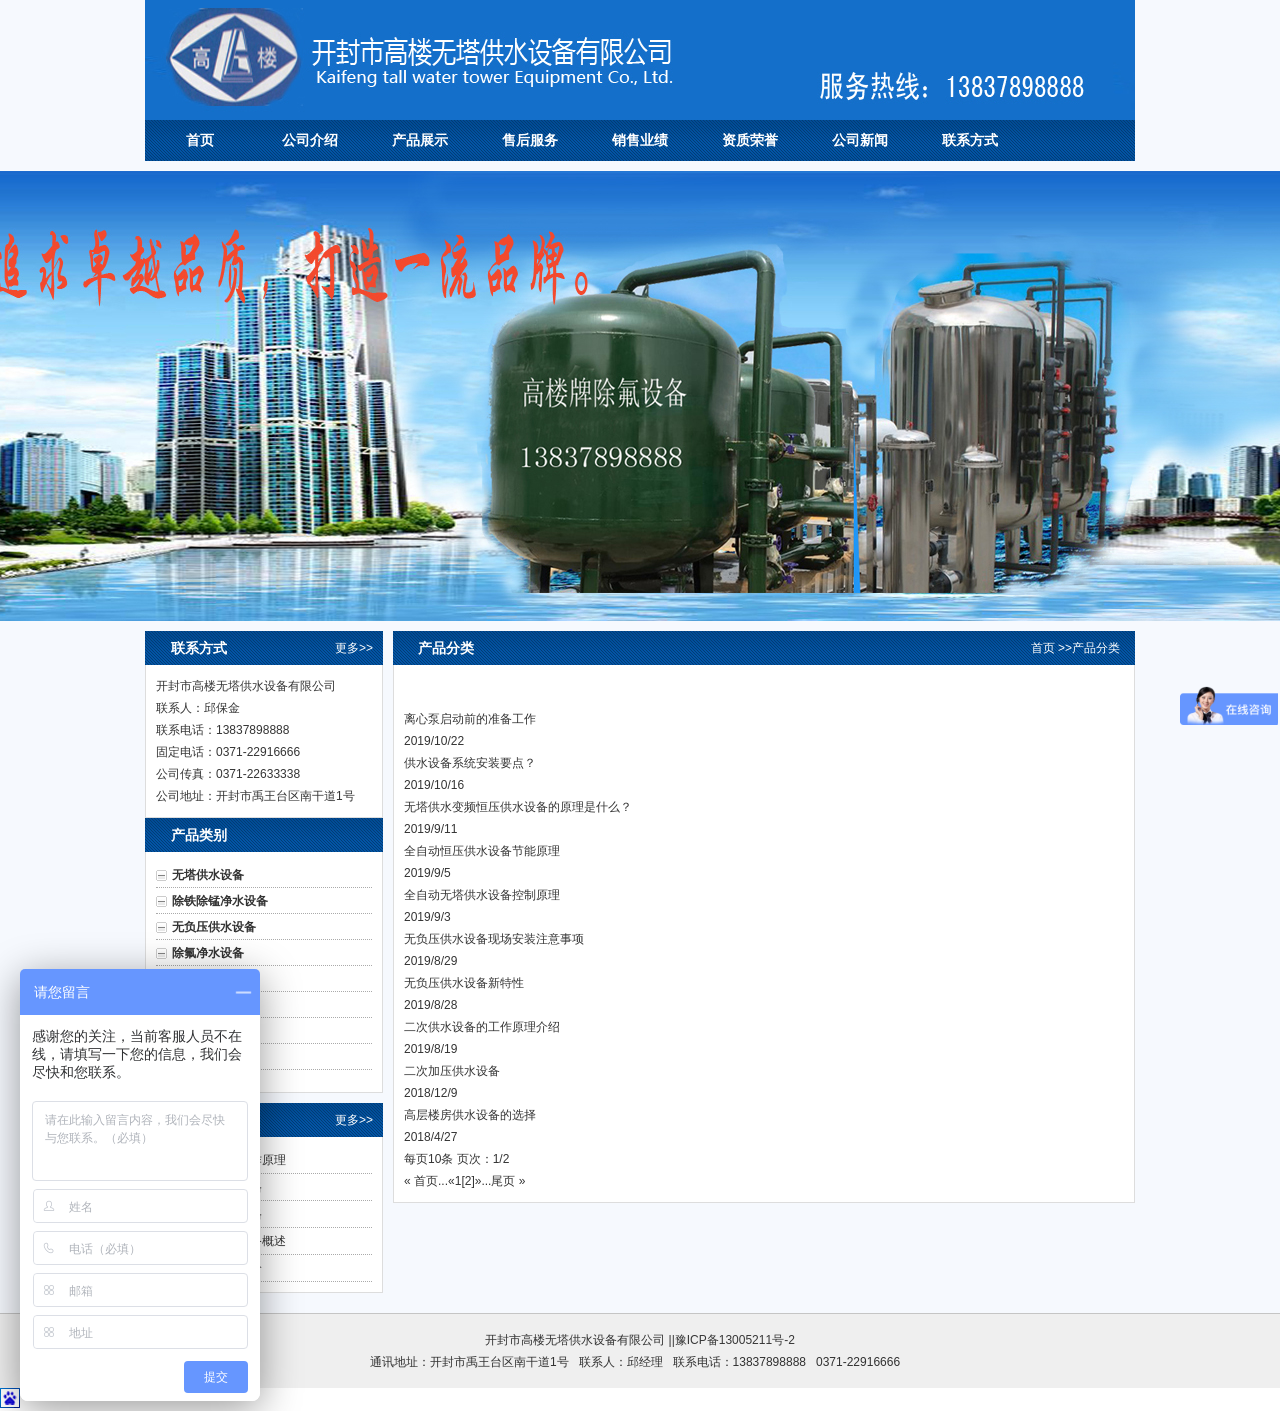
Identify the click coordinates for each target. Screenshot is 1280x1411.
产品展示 (420, 140)
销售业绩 (640, 140)
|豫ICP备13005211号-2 (733, 1340)
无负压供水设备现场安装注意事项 (494, 939)
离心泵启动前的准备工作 (470, 719)
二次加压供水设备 (452, 1071)
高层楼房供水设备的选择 (470, 1115)
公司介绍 (310, 140)
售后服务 (530, 140)
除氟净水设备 (208, 953)
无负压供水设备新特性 (464, 983)
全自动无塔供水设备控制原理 (482, 895)
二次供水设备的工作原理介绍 (482, 1027)
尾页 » (508, 1181)
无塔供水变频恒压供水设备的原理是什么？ (518, 807)
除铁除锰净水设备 (220, 901)
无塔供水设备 (208, 875)
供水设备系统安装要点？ (470, 763)
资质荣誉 (750, 140)
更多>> (354, 648)
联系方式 (970, 140)
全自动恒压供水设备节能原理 (482, 851)
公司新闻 (860, 140)
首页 (200, 140)
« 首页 (421, 1181)
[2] (467, 1181)
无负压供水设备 (214, 927)
